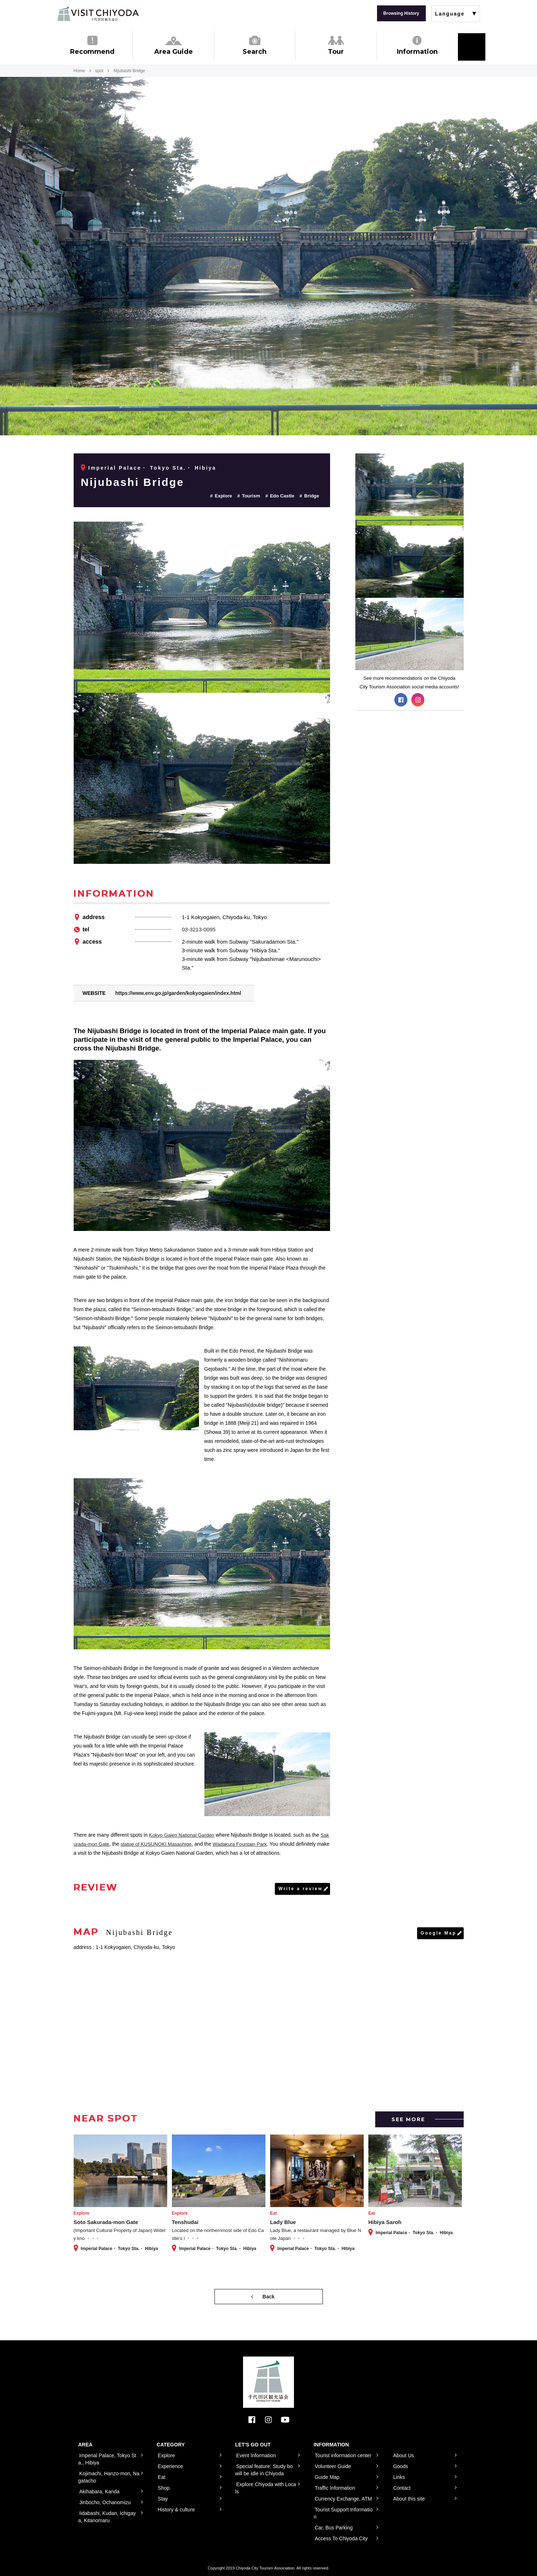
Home (79, 70)
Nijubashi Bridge (132, 482)
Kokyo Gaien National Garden (182, 1835)
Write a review (300, 1888)
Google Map (438, 1933)
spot (99, 70)
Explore (223, 496)
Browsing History (401, 13)
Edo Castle (282, 496)
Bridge (311, 496)
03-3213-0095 (199, 929)
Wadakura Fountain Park (246, 1844)
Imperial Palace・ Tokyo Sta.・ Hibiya (152, 468)
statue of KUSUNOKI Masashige (160, 1844)
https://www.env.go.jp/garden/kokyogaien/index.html (178, 993)
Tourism (251, 496)
